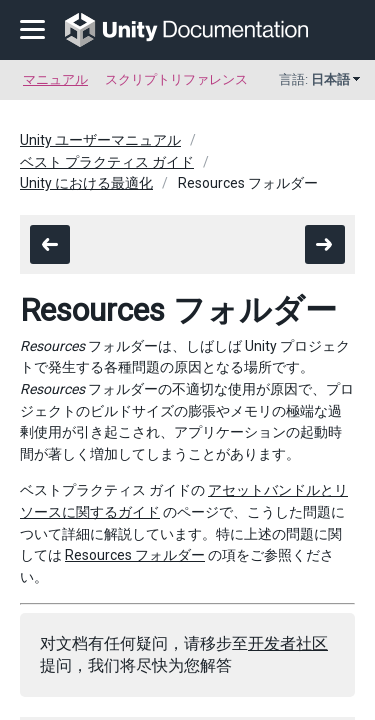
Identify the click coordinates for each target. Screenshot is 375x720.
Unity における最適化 (86, 183)
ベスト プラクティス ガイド (107, 162)
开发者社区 (288, 643)
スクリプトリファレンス (176, 79)
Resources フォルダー (135, 555)
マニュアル (55, 79)
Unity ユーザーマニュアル (100, 140)
